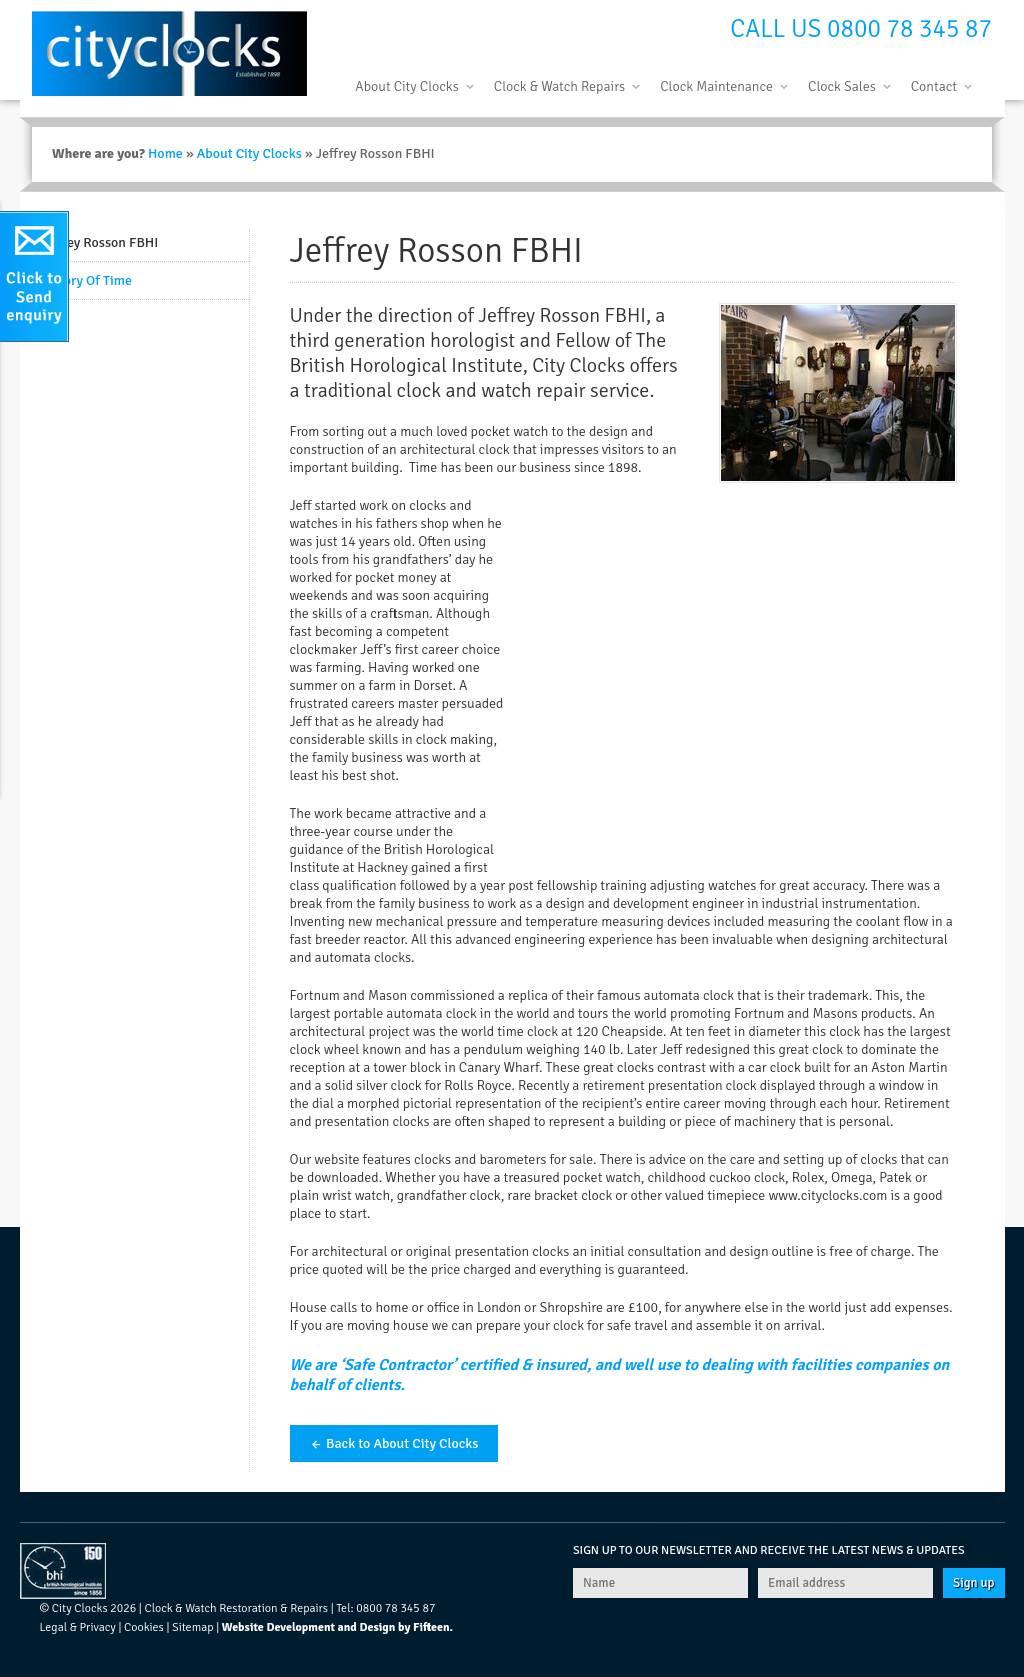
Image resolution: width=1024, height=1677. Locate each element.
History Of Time (86, 280)
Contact (934, 86)
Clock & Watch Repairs (559, 86)
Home (165, 153)
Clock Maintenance (716, 86)
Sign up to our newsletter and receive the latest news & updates (769, 1550)
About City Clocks (406, 86)
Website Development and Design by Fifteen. (337, 1627)
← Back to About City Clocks (394, 1443)
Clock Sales (842, 86)
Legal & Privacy (78, 1627)
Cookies (144, 1627)
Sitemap (192, 1627)
